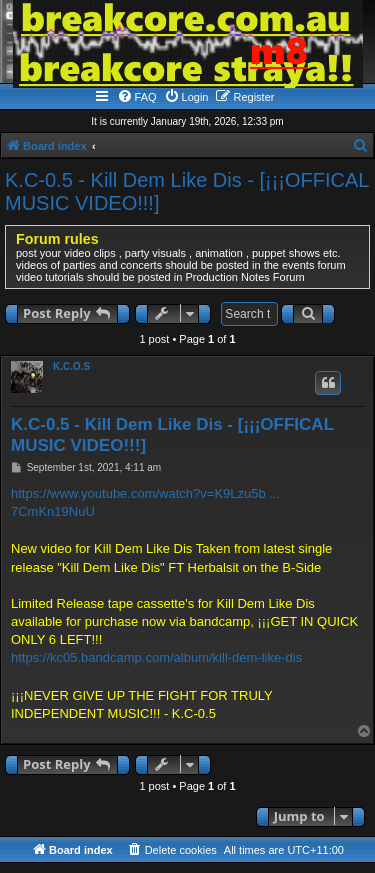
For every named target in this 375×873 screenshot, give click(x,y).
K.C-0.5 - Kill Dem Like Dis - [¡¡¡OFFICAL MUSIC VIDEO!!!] (187, 191)
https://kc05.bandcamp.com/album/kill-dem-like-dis (156, 657)
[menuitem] (137, 97)
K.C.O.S (71, 366)
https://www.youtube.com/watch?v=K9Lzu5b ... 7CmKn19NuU (145, 502)
